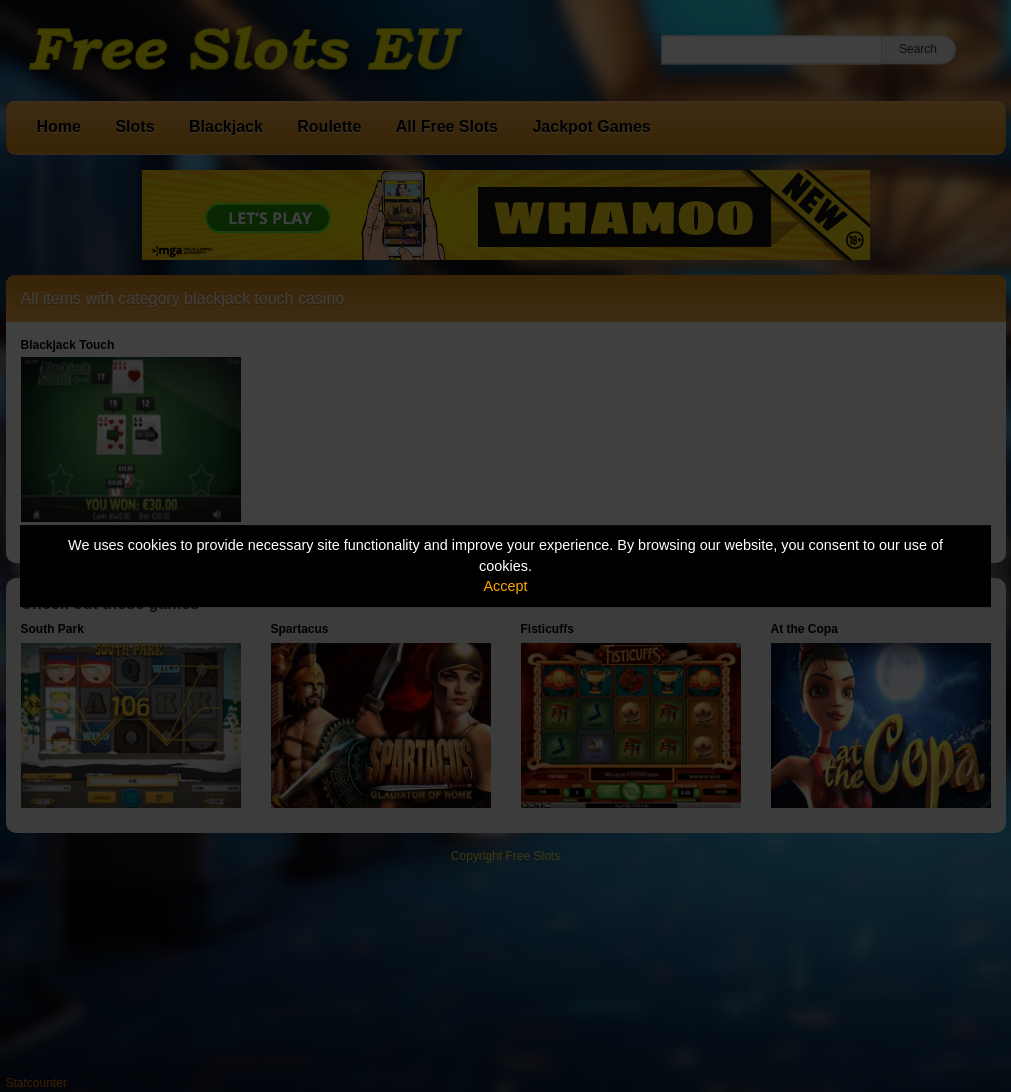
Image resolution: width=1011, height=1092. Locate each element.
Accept (506, 586)
